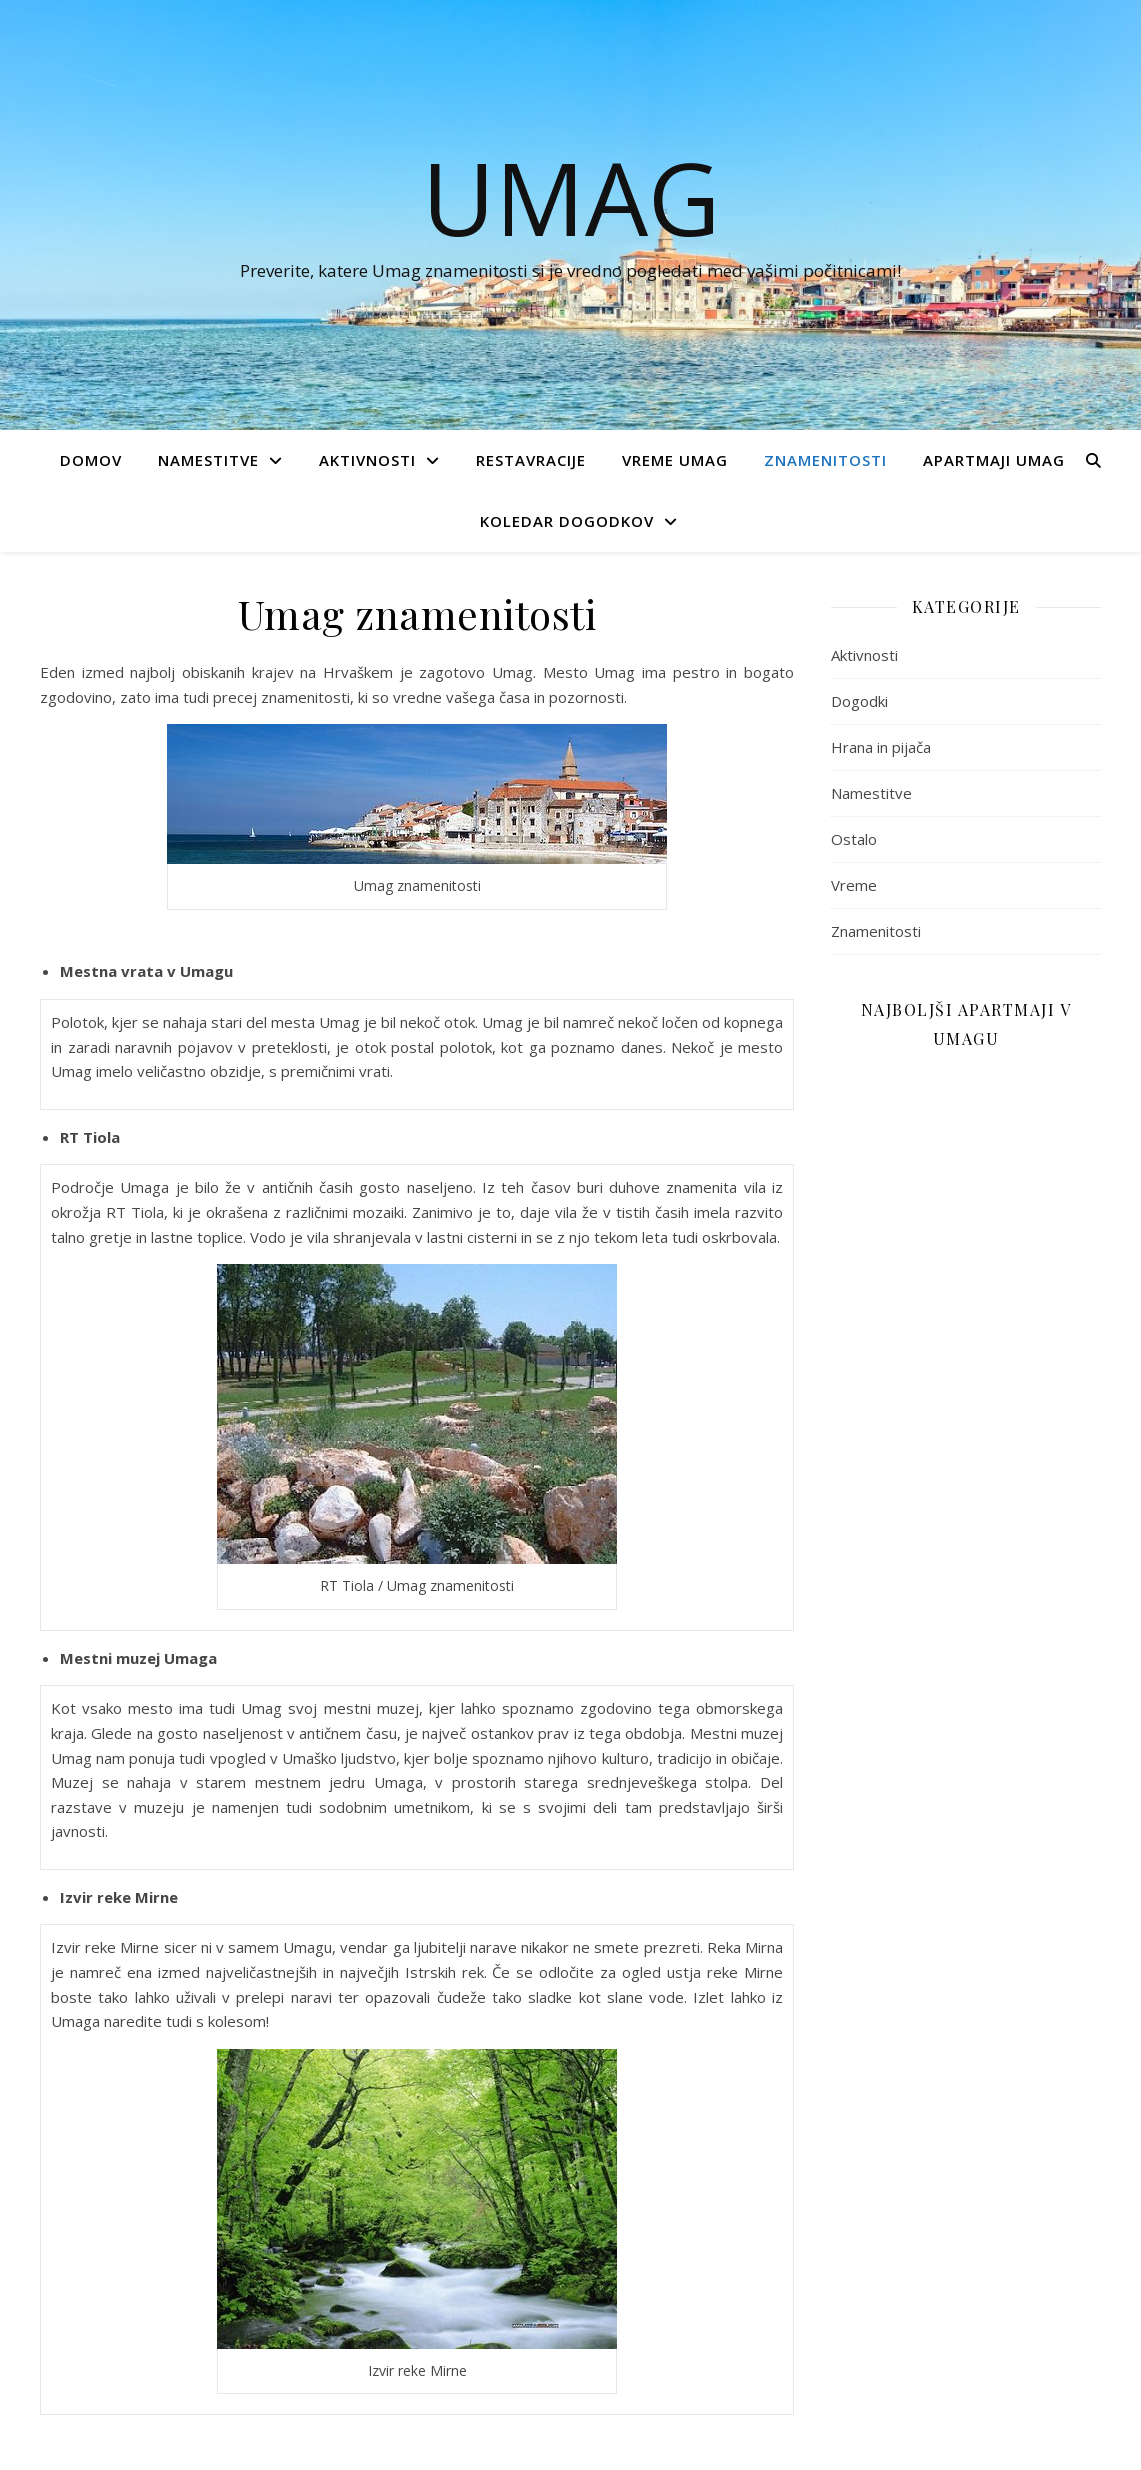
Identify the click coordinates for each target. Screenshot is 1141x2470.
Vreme (854, 885)
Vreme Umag (675, 460)
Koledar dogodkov (567, 521)
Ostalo (854, 839)
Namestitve (208, 460)
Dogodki (859, 701)
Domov (91, 460)
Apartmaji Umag (994, 460)
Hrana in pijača (881, 747)
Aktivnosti (367, 460)
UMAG (571, 197)
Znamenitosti (825, 460)
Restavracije (531, 460)
